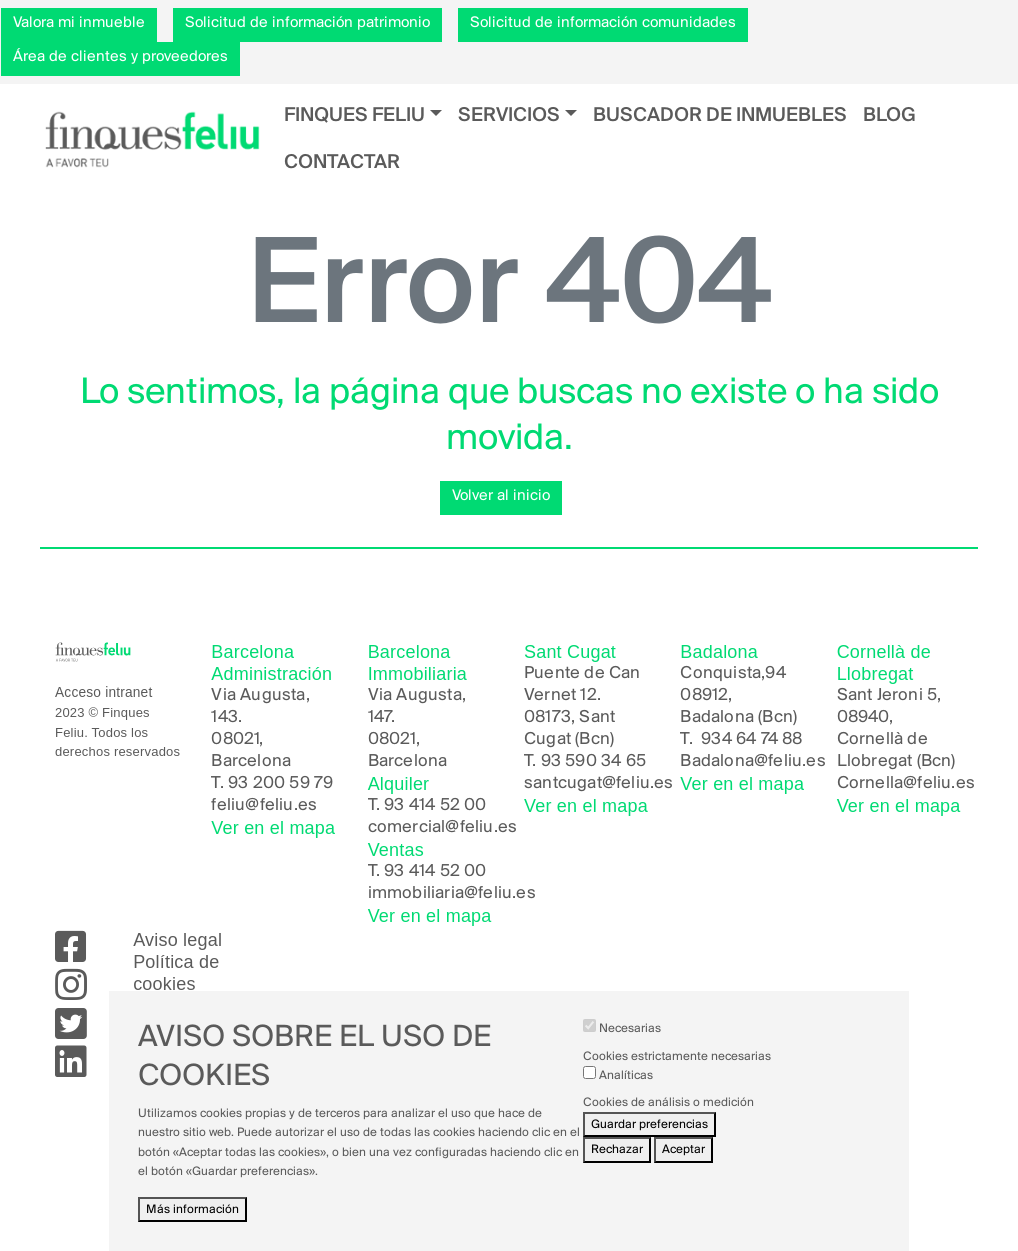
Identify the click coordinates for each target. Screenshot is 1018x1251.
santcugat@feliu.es (599, 783)
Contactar (342, 162)
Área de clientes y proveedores (120, 57)
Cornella (870, 783)
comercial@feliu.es (443, 827)
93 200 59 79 (280, 783)
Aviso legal (177, 940)
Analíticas (626, 1087)
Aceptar (683, 1161)
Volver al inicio (501, 496)
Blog (889, 115)
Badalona (717, 761)
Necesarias (630, 1040)
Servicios (509, 115)
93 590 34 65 (593, 761)
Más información (192, 1221)
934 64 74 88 (751, 739)
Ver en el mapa (273, 828)
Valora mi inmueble (79, 23)
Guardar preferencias (649, 1136)
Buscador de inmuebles (720, 115)
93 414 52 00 (435, 805)
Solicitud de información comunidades (603, 23)
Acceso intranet (103, 692)
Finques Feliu (354, 115)
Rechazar (617, 1161)
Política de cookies (176, 973)
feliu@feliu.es (264, 805)
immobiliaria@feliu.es (452, 893)
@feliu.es (790, 761)
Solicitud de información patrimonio (307, 23)
